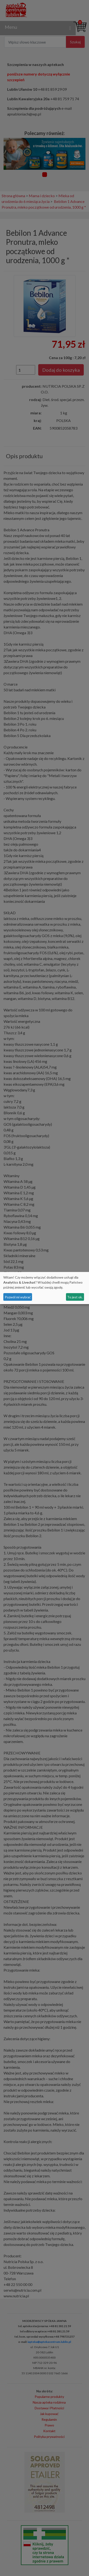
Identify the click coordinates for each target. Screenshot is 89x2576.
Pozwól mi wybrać (18, 1297)
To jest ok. (75, 1297)
